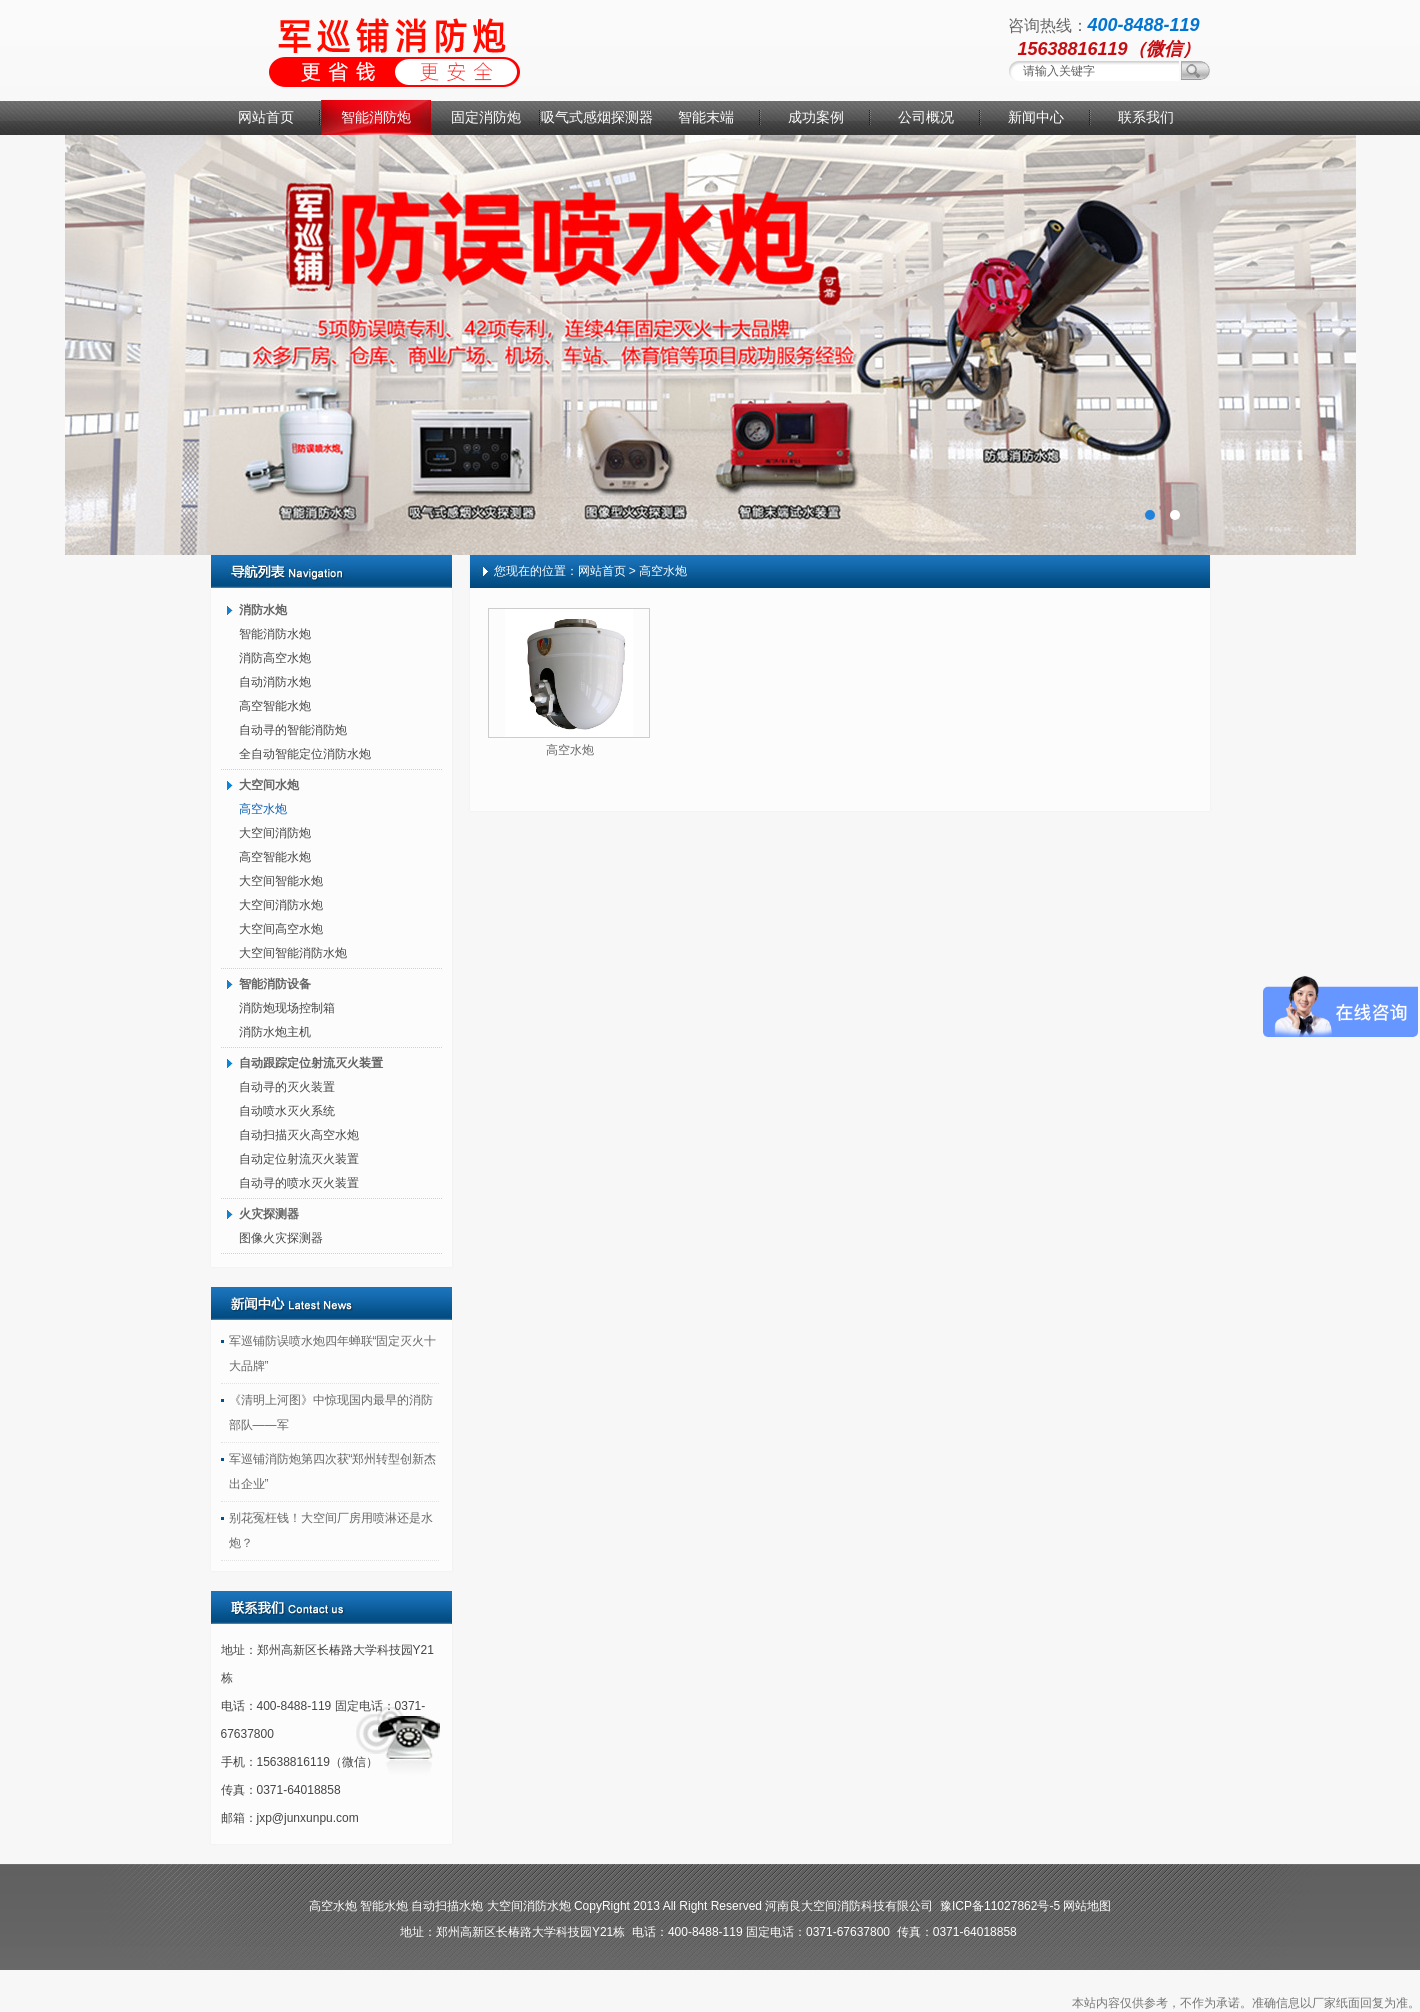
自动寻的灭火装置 (287, 1087)
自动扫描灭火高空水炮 (299, 1135)
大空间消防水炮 (281, 905)
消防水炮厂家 (710, 345)
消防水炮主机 (275, 1032)
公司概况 (926, 117)
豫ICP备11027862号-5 (1000, 1906)
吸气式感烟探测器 (596, 117)
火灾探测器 (269, 1214)
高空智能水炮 (275, 706)
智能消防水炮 (275, 634)
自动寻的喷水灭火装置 (299, 1183)
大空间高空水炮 (281, 929)
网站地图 (1087, 1906)
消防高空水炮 (275, 658)
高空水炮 (263, 809)
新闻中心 (1036, 117)
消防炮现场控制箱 (287, 1008)
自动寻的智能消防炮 (293, 730)
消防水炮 (263, 610)
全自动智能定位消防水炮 (305, 754)
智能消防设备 (275, 984)
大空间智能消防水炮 (293, 953)
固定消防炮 (486, 117)
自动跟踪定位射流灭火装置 (311, 1063)
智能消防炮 (376, 117)
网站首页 (266, 117)
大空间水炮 (269, 785)
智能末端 (706, 117)
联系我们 (1146, 117)
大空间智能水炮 (281, 881)
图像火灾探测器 (281, 1238)
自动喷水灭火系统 (287, 1111)
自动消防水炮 (275, 682)
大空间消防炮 (275, 833)
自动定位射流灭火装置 (299, 1159)
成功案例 (816, 117)
